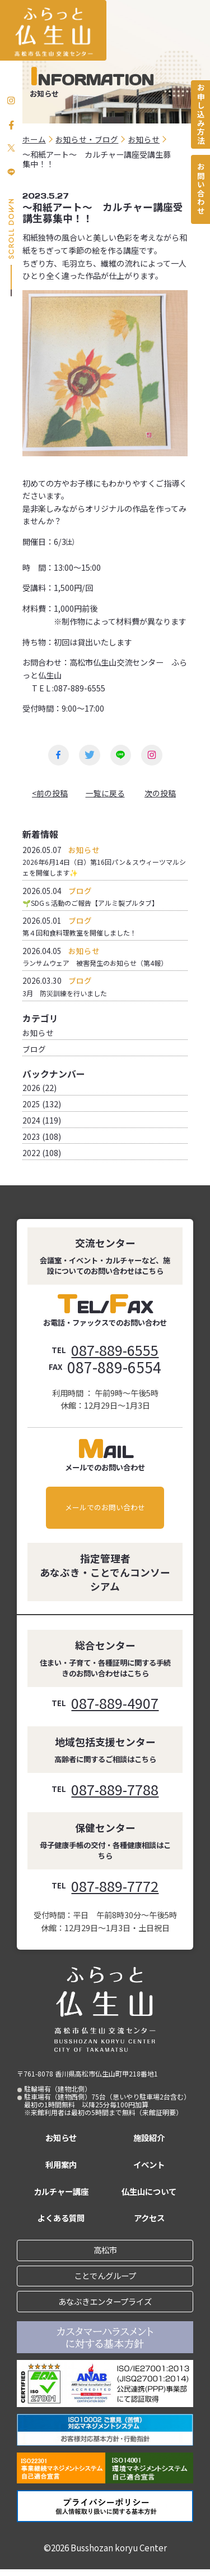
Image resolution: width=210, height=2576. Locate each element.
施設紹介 (149, 2142)
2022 (31, 1154)
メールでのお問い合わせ (105, 1509)
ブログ (34, 1051)
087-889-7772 (115, 1886)
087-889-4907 (115, 1704)
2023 (31, 1138)
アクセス (149, 2222)
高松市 (105, 2255)
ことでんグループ (105, 2281)
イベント (149, 2169)
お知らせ (38, 1035)
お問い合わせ (200, 194)
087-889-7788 (115, 1790)
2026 (31, 1090)
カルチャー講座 (60, 2195)
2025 (31, 1106)
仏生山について (149, 2195)
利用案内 (61, 2169)
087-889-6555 (115, 1351)
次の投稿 (160, 793)
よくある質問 (61, 2222)
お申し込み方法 (200, 115)
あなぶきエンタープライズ (105, 2307)
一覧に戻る (105, 793)
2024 (31, 1121)
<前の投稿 (50, 793)
